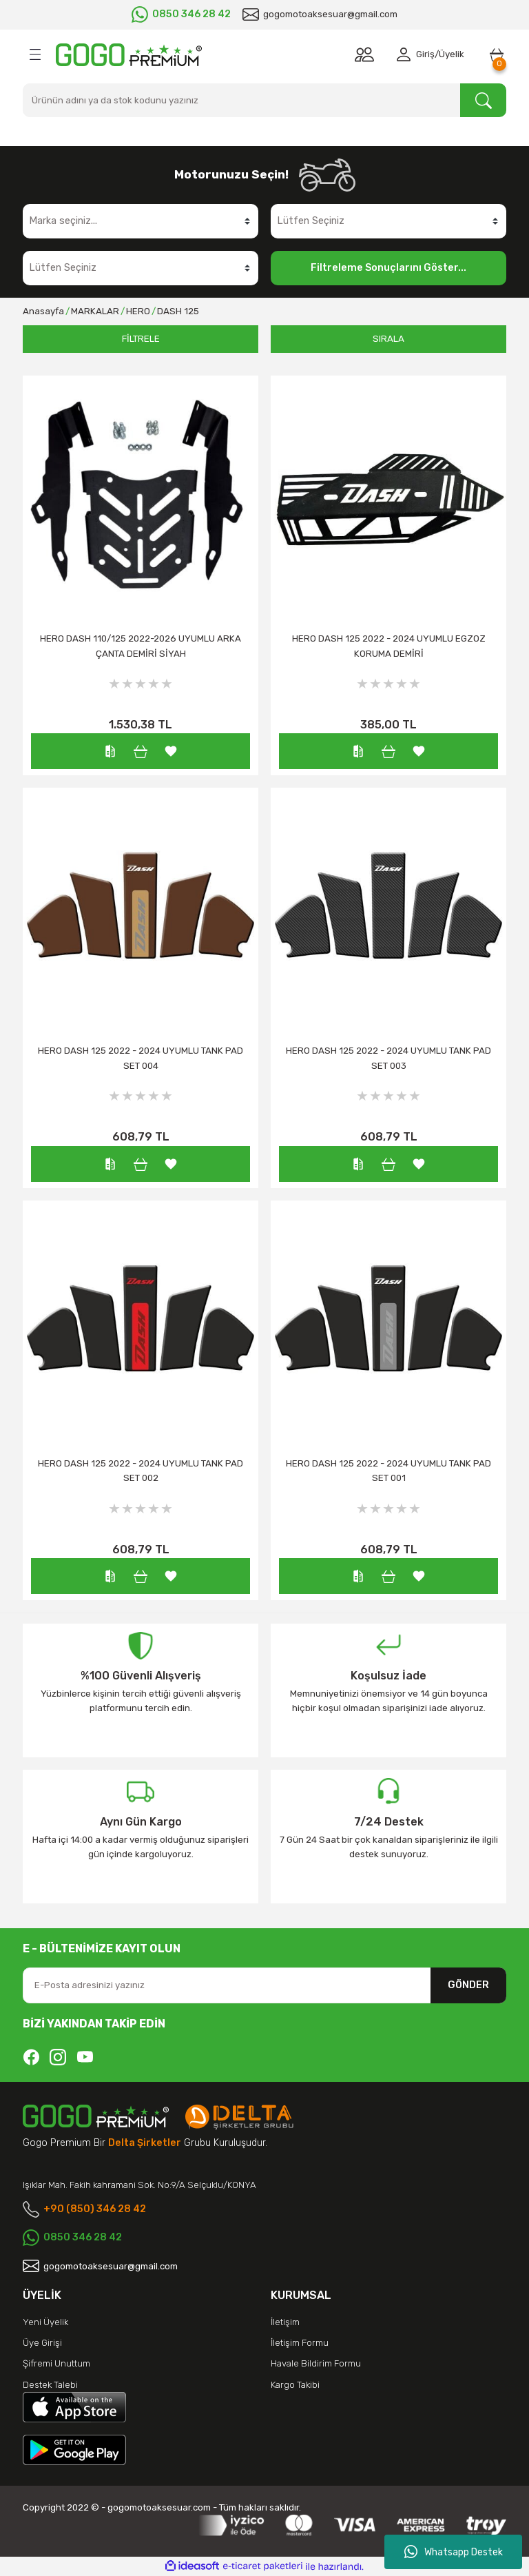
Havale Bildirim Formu (316, 2363)
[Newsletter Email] (264, 1985)
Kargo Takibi (295, 2385)
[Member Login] (406, 54)
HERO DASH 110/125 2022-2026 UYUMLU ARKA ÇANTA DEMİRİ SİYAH (140, 645)
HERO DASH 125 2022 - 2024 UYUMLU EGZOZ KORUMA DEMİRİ (389, 645)
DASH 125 (178, 311)
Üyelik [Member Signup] (451, 54)
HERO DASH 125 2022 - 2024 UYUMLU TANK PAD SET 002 (140, 1470)
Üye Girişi (42, 2343)
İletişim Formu (300, 2343)
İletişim (285, 2322)
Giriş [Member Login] (425, 54)
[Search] (264, 100)
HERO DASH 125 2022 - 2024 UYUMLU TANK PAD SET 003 (388, 1057)
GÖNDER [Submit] (468, 1985)
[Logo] (129, 54)
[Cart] (496, 54)
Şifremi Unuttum (56, 2363)
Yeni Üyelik (45, 2322)
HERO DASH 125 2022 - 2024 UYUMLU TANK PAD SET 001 (388, 1470)
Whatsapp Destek (453, 2551)
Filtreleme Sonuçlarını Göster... (388, 268)
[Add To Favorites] (171, 750)
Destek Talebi (50, 2385)
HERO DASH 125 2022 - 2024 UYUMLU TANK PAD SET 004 (140, 1057)
